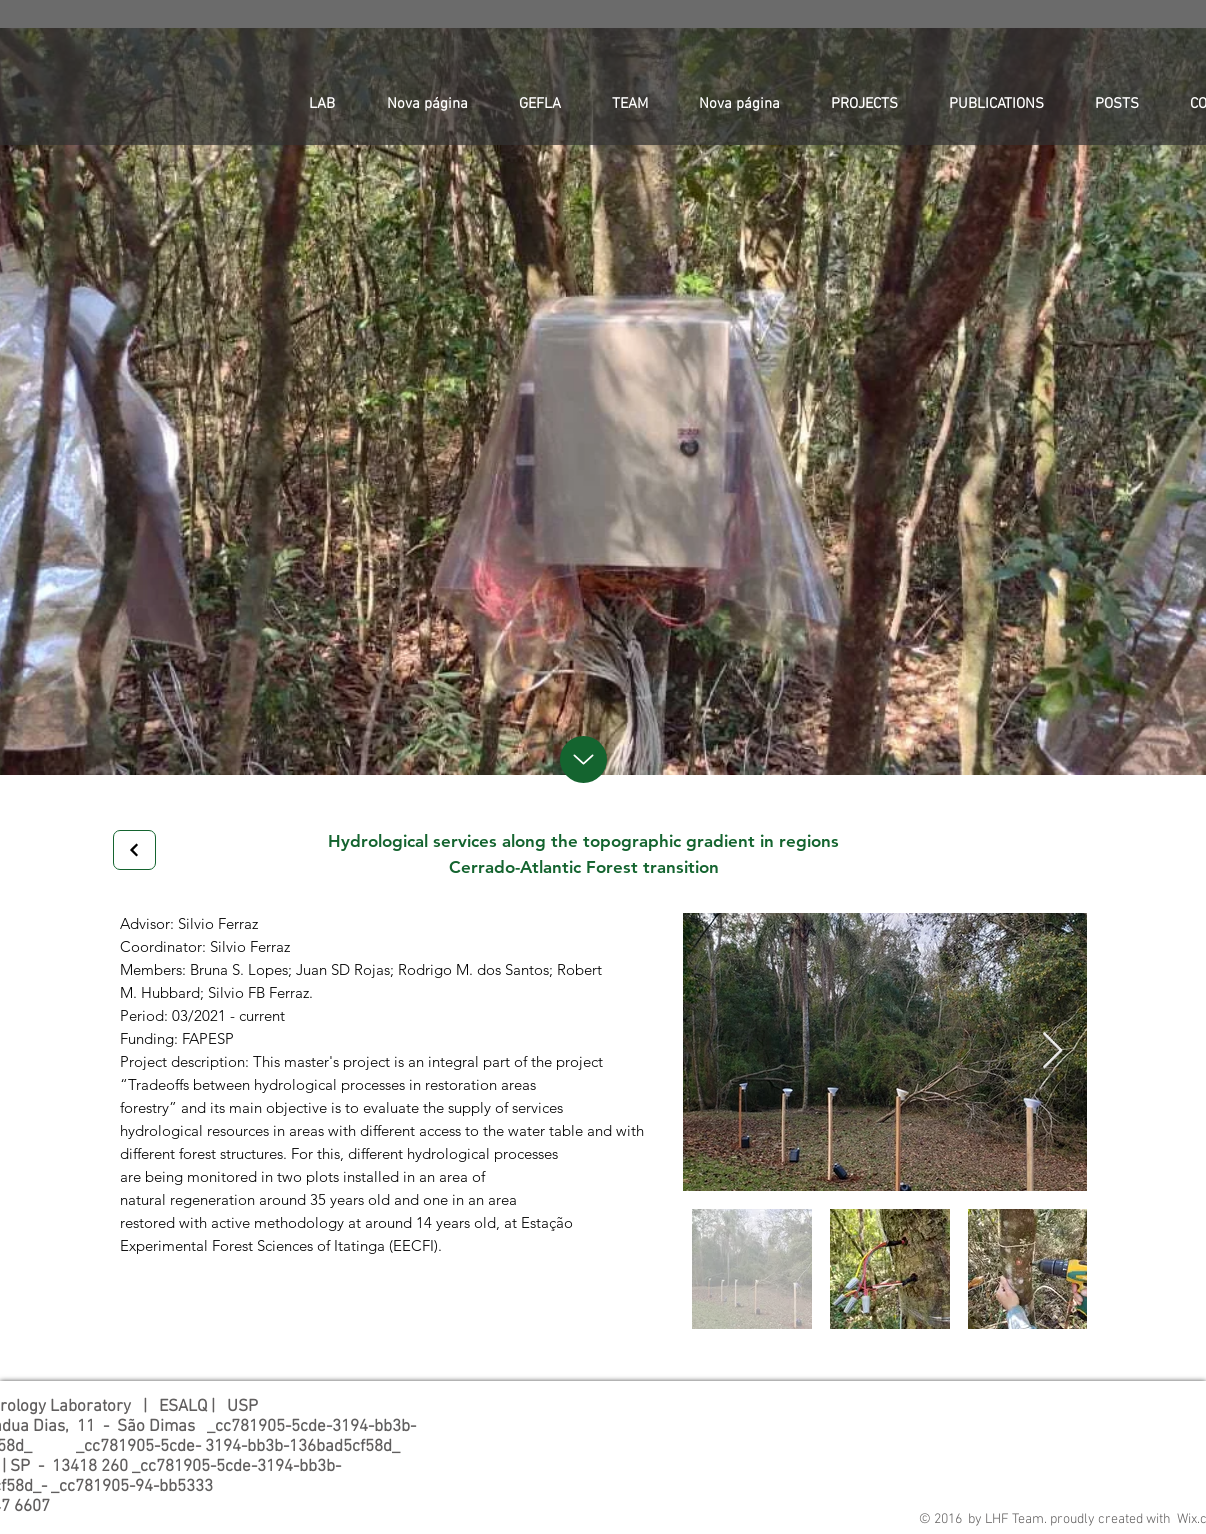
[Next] (134, 850)
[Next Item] (1052, 1051)
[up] (583, 759)
